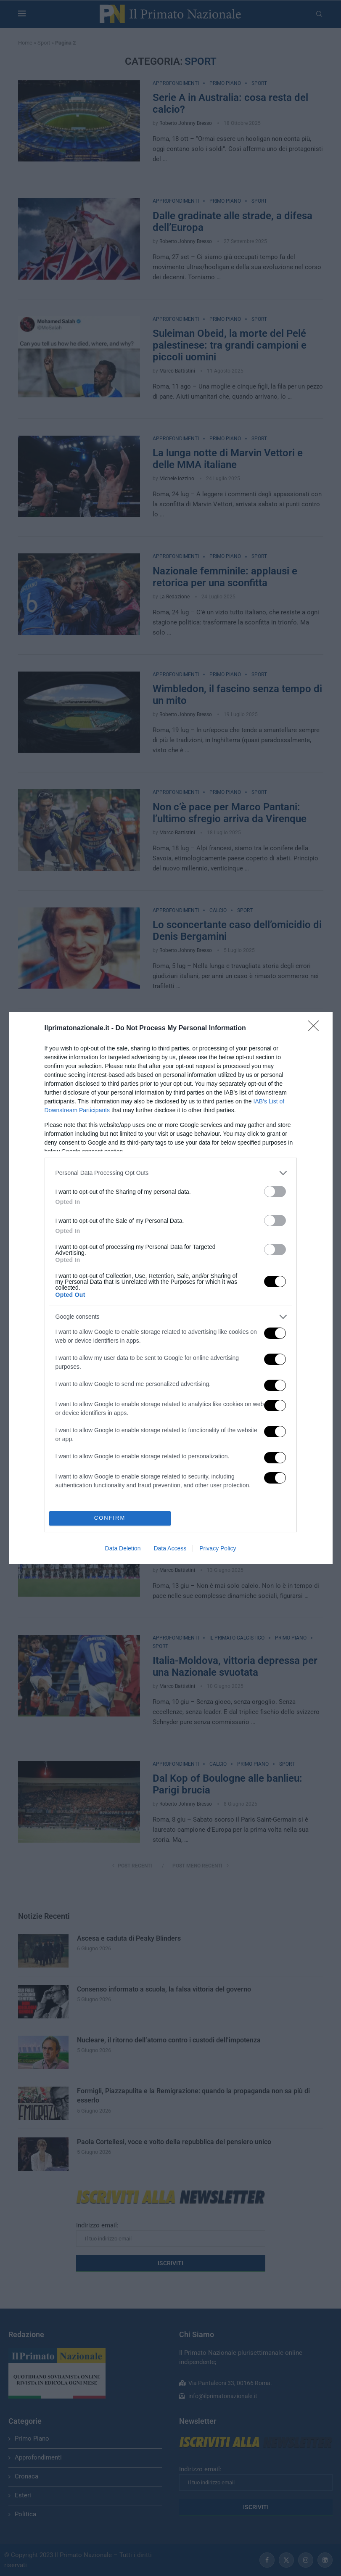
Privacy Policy (217, 1548)
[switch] (275, 1191)
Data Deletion (123, 1548)
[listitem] (171, 1173)
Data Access (169, 1548)
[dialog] (171, 1288)
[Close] (316, 1029)
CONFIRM (110, 1518)
